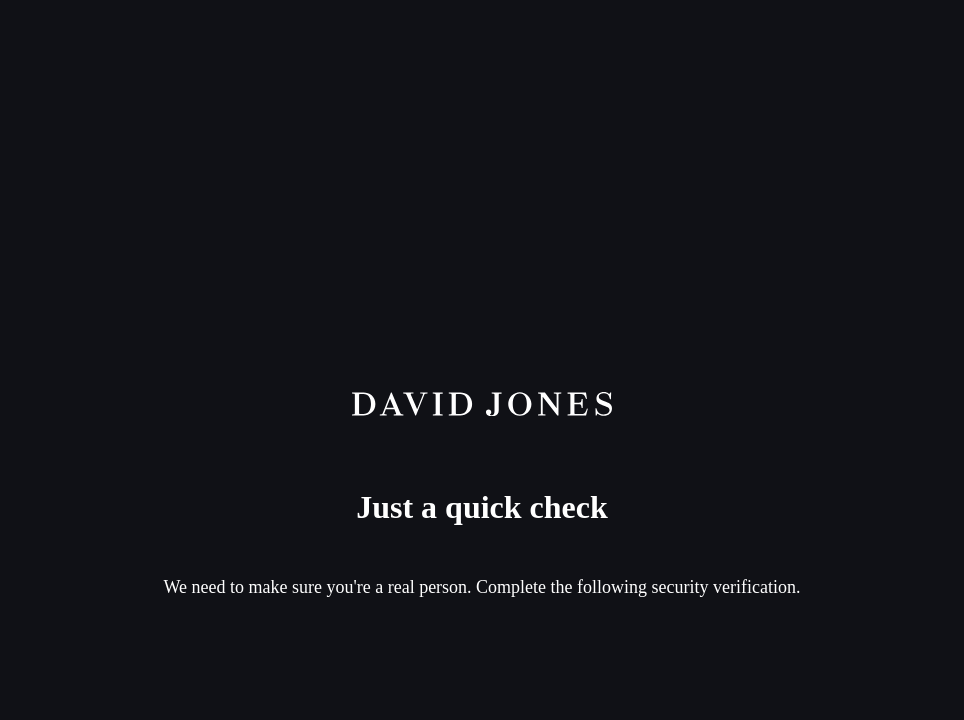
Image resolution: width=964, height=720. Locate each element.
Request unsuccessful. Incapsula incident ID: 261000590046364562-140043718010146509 (482, 360)
